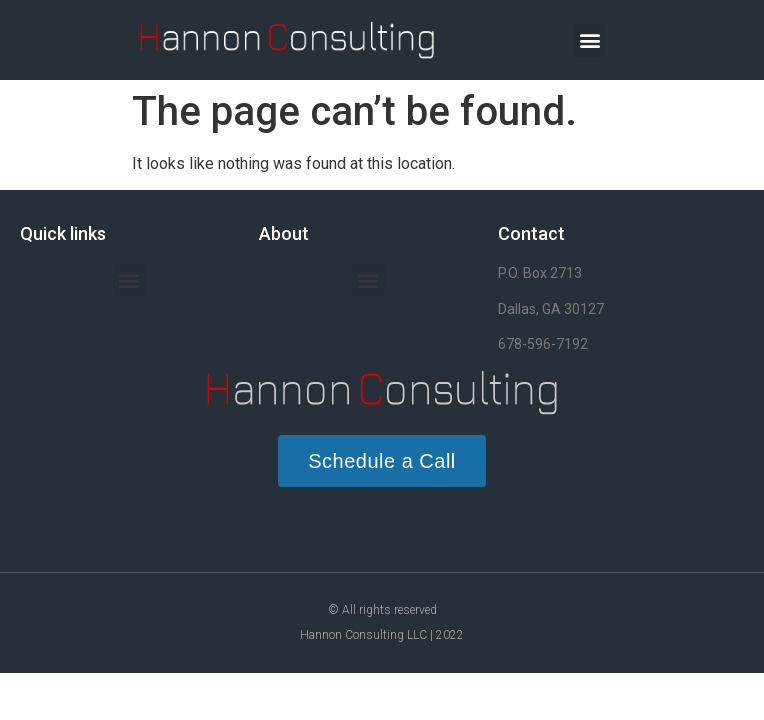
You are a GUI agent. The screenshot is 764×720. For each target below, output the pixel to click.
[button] (589, 40)
